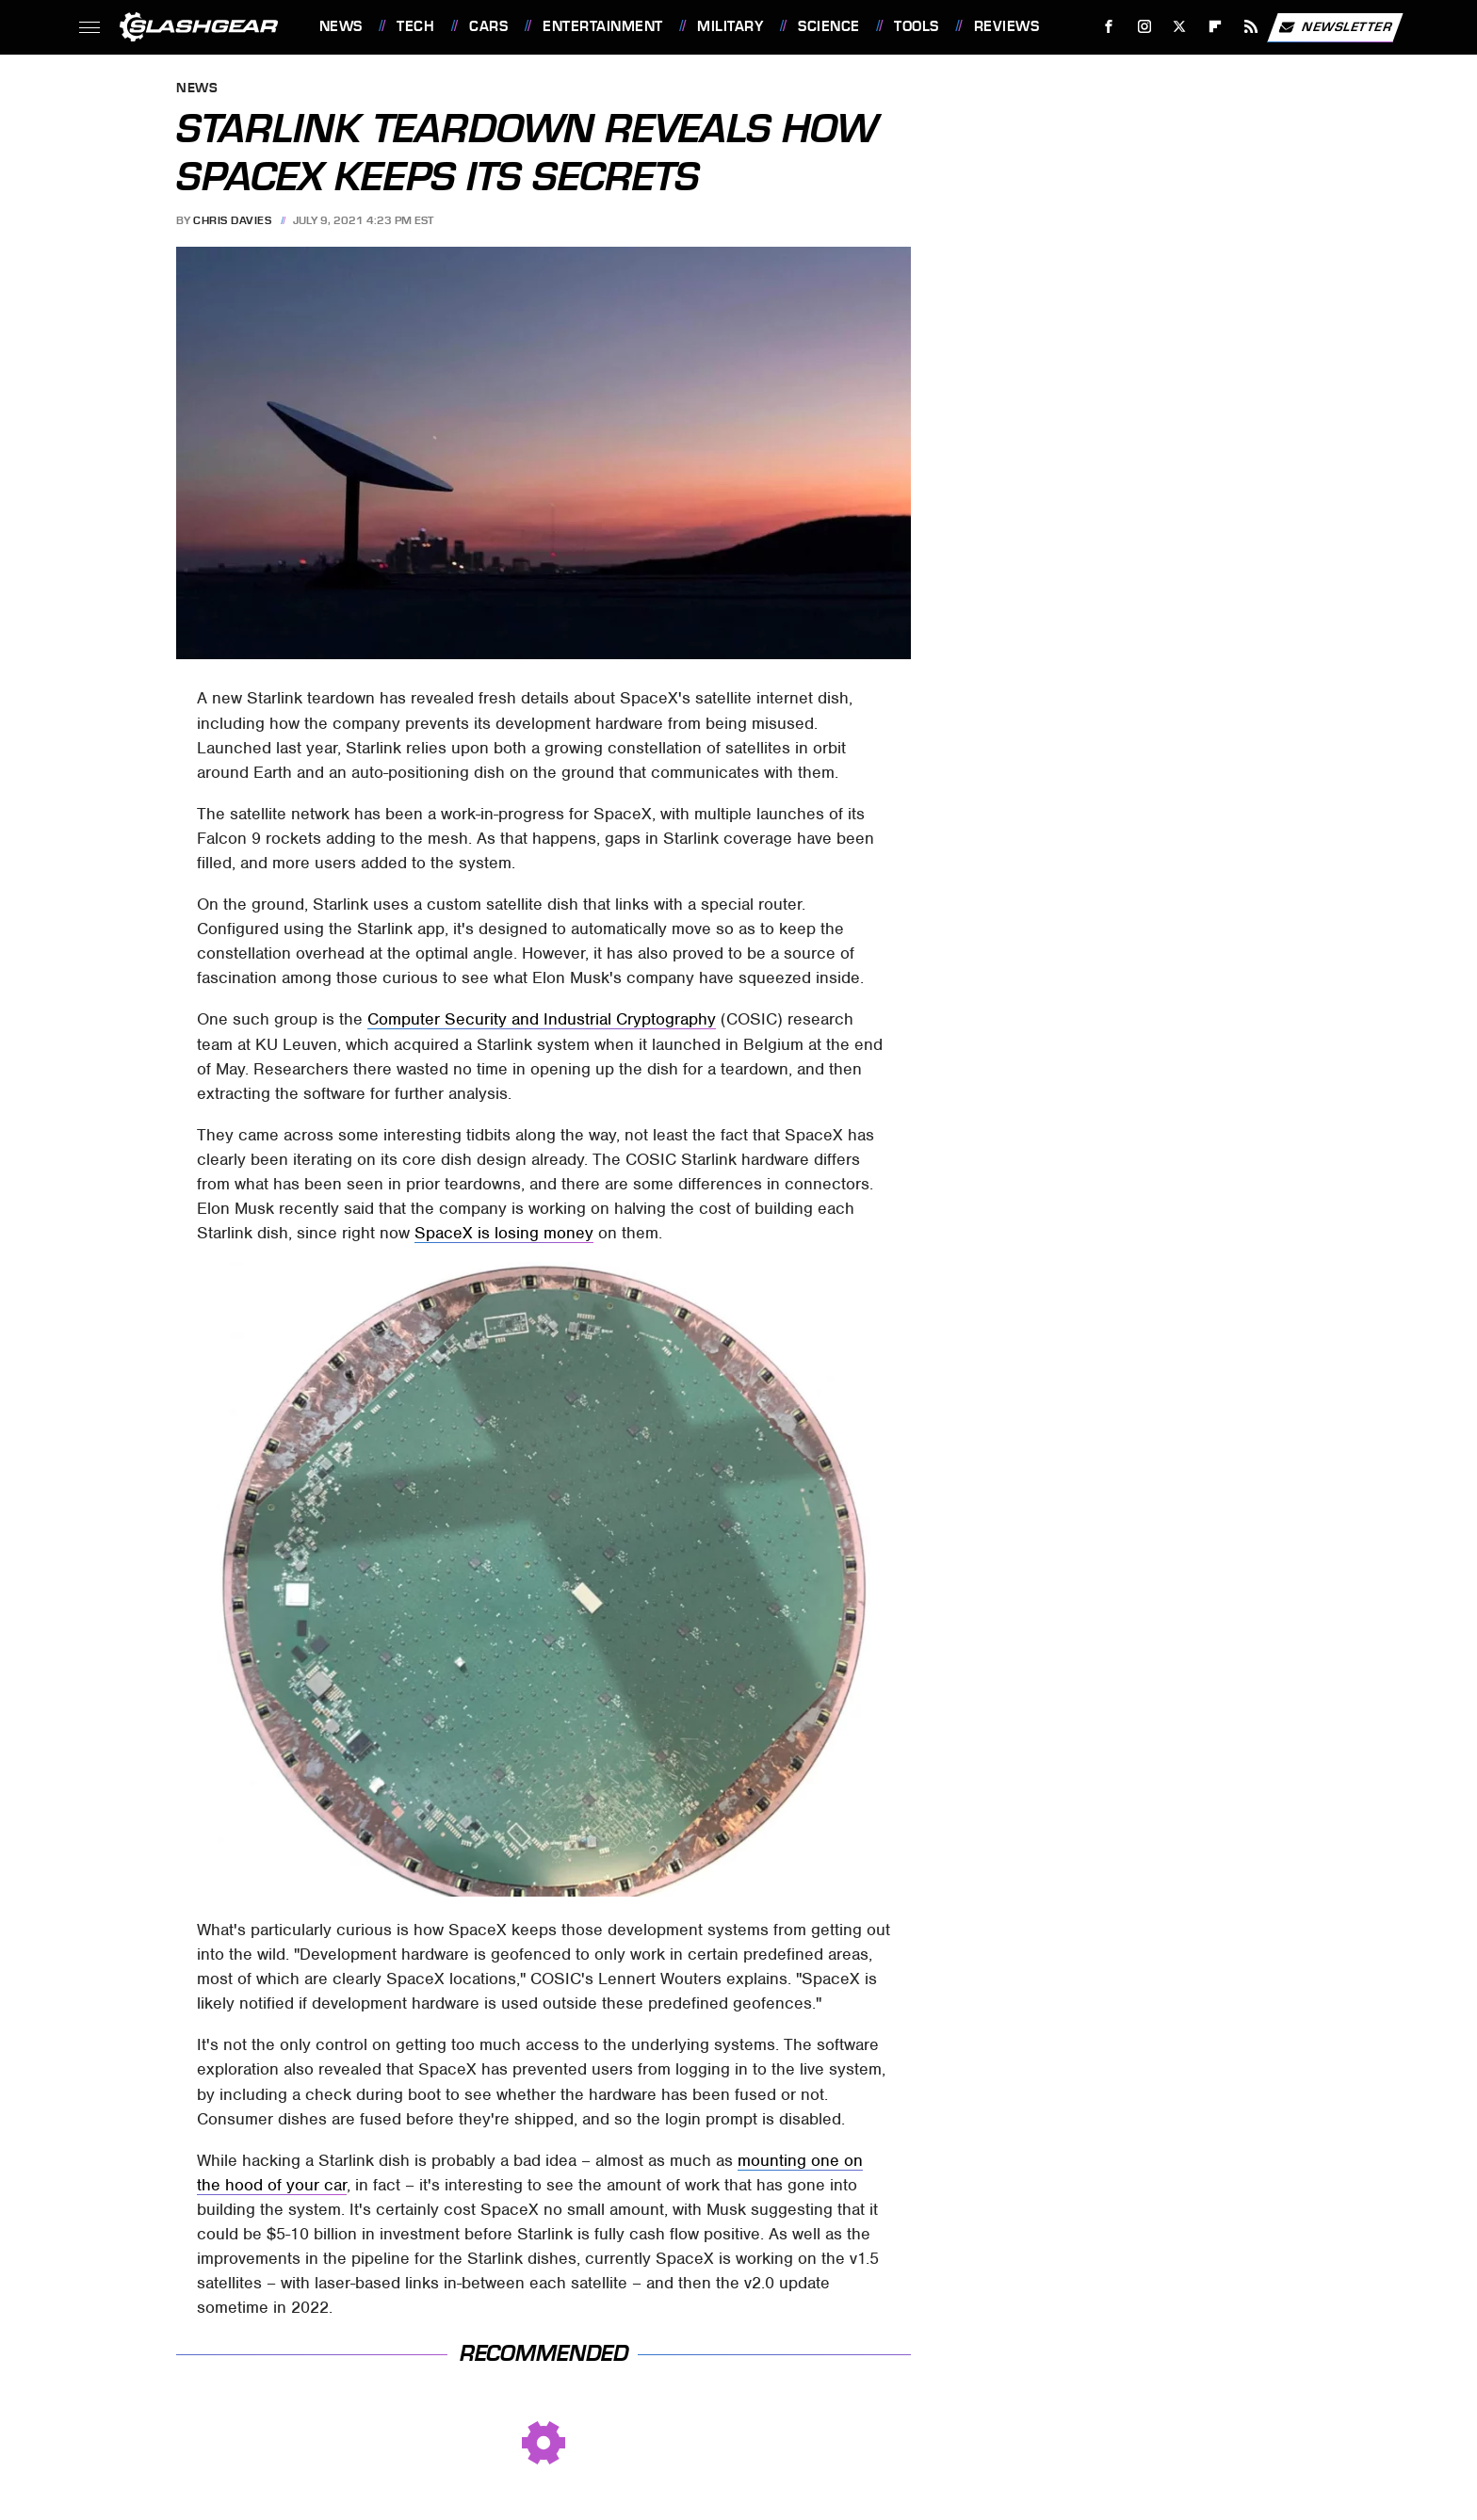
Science (829, 26)
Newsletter (1334, 27)
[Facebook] (1108, 26)
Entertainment (603, 26)
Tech (415, 26)
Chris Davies (232, 220)
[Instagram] (1144, 26)
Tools (916, 26)
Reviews (1007, 26)
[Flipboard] (1215, 26)
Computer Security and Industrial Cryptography (541, 1019)
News (341, 26)
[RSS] (1250, 26)
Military (730, 26)
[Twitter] (1179, 26)
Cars (488, 26)
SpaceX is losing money (503, 1232)
